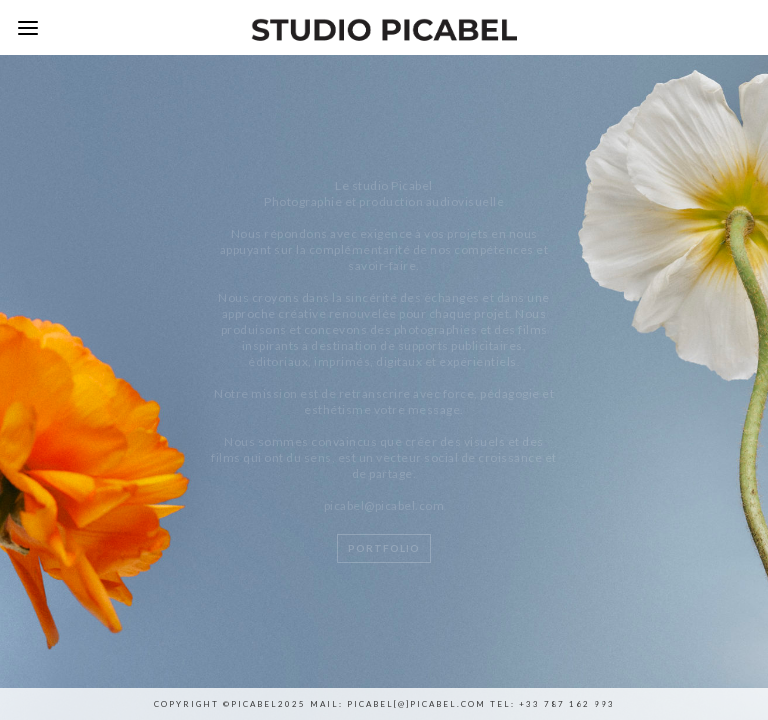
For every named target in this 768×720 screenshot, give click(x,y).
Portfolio (384, 548)
